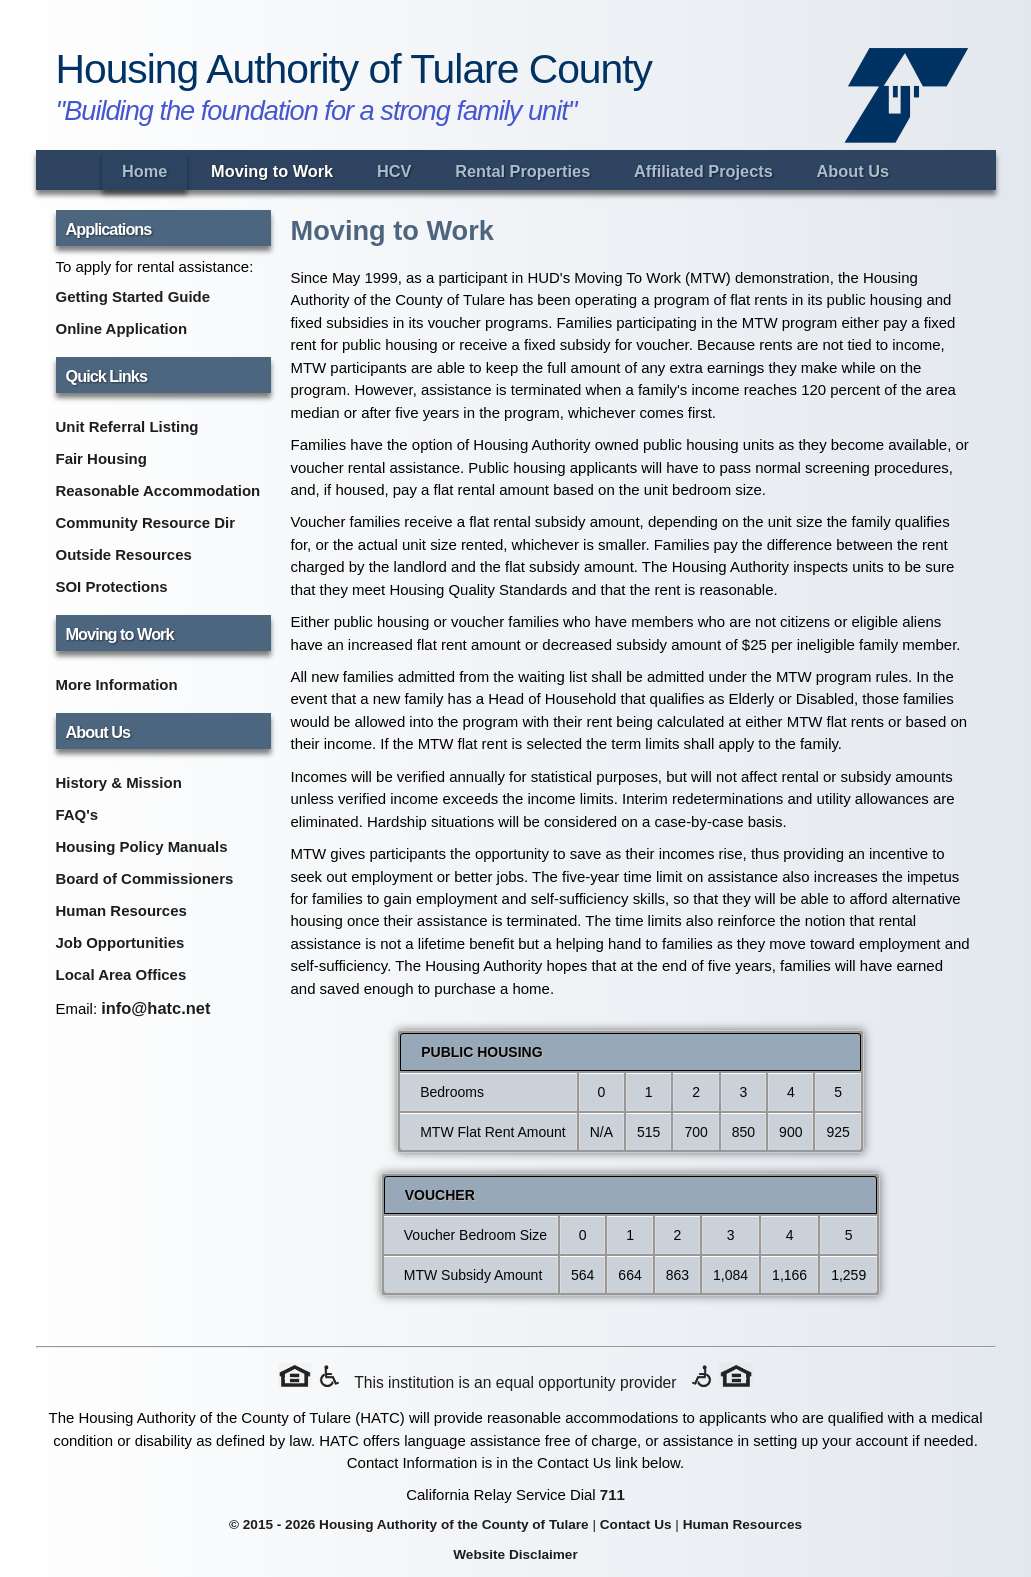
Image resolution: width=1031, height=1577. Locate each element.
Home (144, 171)
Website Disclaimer (515, 1554)
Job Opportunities (120, 942)
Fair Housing (101, 458)
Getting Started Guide (133, 296)
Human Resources (121, 910)
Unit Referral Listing (127, 426)
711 (612, 1494)
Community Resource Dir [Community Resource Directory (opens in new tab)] (145, 522)
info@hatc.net (155, 1008)
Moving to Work (272, 171)
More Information (117, 684)
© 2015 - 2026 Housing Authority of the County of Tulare (409, 1524)
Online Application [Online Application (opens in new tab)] (122, 328)
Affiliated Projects (703, 171)
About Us (853, 171)
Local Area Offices (121, 974)
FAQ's (77, 814)
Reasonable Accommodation (158, 490)
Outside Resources (124, 554)
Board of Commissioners (145, 878)
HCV (394, 171)
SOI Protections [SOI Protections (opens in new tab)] (112, 586)
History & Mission (119, 782)
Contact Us (636, 1524)
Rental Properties (522, 171)
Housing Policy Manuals (142, 846)
